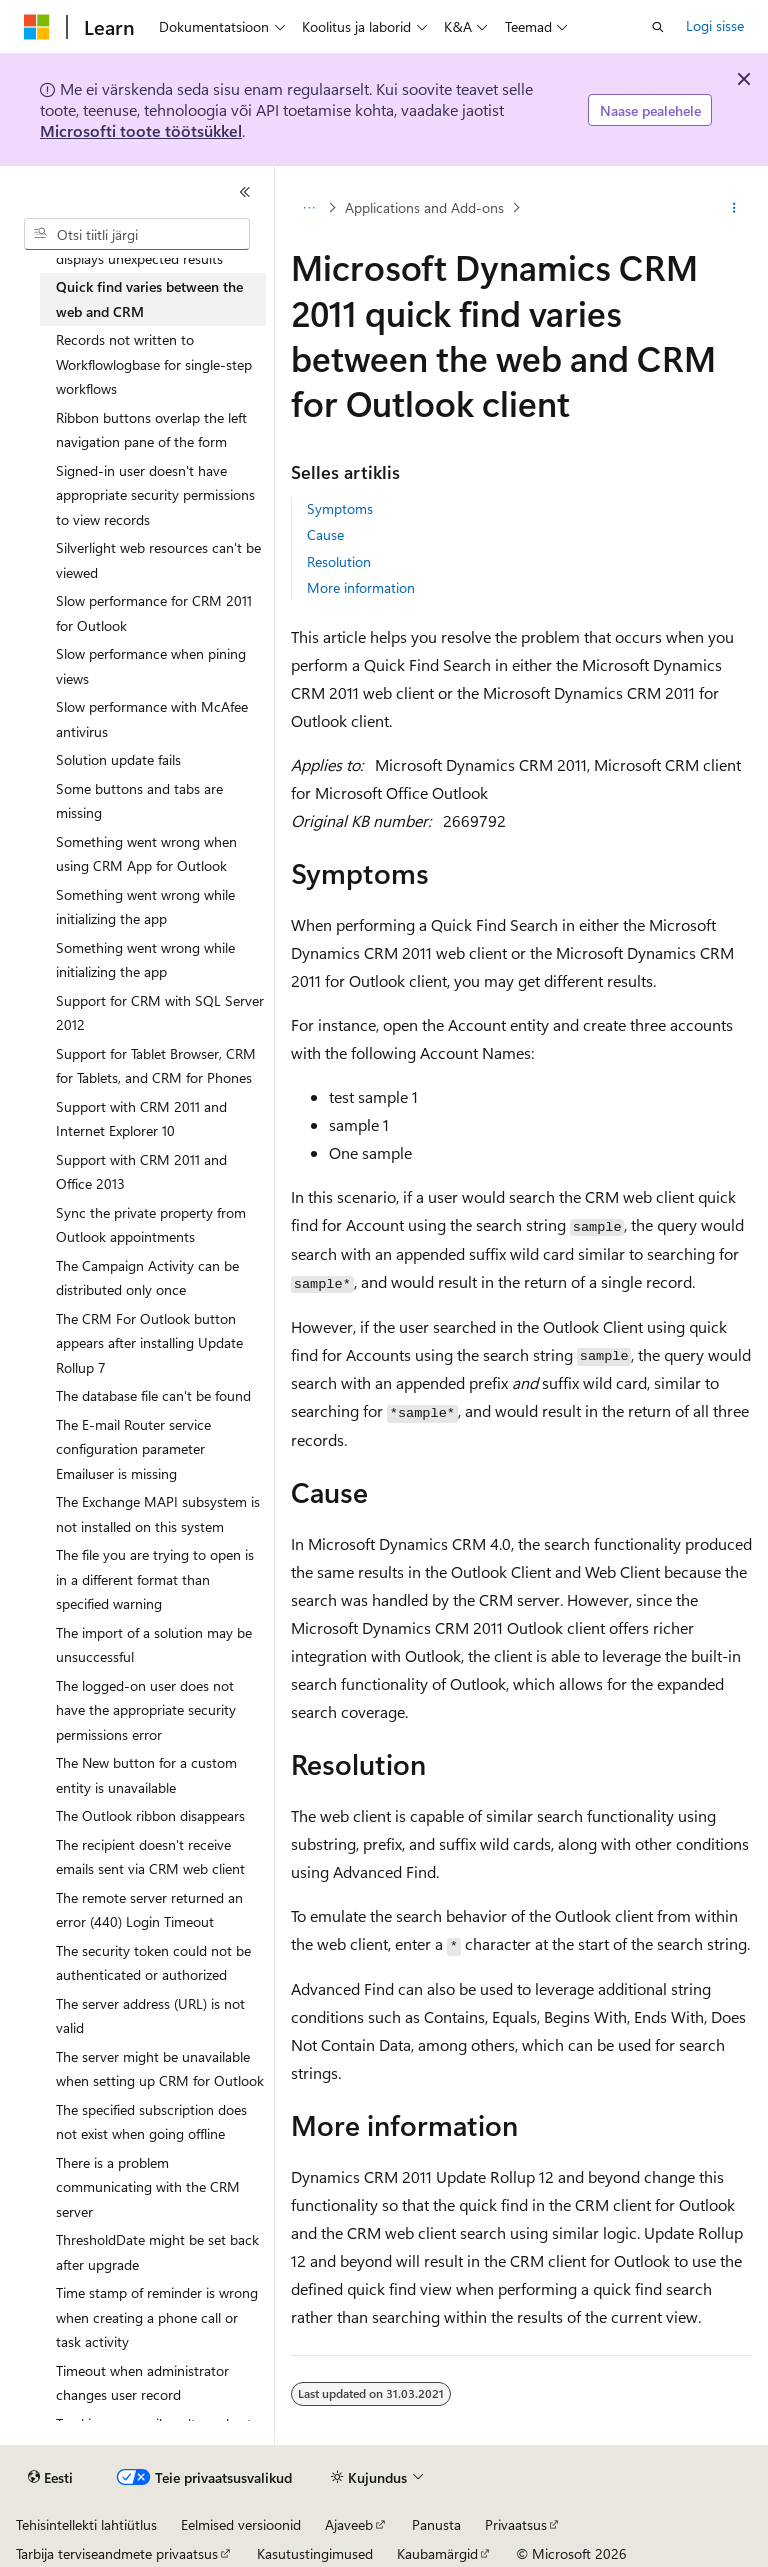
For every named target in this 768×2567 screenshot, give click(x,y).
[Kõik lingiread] (308, 208)
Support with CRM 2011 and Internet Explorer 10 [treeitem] (141, 1119)
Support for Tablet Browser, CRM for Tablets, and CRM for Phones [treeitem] (156, 1066)
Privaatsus (516, 2524)
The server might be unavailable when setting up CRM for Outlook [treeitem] (160, 2069)
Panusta (436, 2524)
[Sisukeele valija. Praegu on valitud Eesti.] (50, 2478)
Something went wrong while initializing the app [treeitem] (145, 907)
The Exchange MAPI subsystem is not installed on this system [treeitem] (158, 1514)
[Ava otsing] (658, 27)
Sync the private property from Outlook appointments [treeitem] (151, 1225)
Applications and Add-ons (424, 207)
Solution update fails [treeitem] (118, 759)
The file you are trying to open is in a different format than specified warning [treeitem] (155, 1579)
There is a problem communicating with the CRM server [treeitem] (148, 2187)
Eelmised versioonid (241, 2524)
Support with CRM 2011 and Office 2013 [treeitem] (141, 1172)
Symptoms (340, 508)
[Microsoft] (37, 27)
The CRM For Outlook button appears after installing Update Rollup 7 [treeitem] (149, 1343)
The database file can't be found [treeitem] (153, 1395)
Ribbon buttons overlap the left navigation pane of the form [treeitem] (151, 430)
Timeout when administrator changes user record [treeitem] (142, 2383)
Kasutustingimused (315, 2553)
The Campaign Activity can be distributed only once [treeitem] (147, 1278)
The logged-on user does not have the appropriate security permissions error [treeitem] (146, 1710)
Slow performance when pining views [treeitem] (151, 666)
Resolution (339, 561)
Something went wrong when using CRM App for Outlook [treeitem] (146, 854)
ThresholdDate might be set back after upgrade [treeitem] (157, 2252)
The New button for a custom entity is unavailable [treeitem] (146, 1775)
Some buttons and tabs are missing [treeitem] (139, 801)
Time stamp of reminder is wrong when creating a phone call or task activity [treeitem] (157, 2317)
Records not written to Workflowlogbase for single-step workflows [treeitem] (154, 364)
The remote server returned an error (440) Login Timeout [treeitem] (149, 1910)
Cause (325, 534)
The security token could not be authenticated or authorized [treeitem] (153, 1963)
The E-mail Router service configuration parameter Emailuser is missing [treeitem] (133, 1449)
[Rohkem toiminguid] (734, 208)
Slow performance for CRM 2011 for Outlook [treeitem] (154, 613)
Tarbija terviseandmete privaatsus (117, 2553)
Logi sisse (715, 25)
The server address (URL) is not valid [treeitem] (150, 2016)
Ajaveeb (349, 2524)
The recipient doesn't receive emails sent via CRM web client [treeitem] (150, 1857)
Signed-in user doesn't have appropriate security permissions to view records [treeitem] (155, 495)
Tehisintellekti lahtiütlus (86, 2524)
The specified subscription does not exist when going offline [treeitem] (151, 2122)
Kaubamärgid (437, 2553)
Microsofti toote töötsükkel (141, 130)
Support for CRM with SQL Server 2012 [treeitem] (160, 1013)
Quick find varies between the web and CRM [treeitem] (149, 299)
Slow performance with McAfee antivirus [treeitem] (152, 719)
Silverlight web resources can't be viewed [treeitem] (158, 560)
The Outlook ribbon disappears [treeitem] (150, 1815)
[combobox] (137, 234)
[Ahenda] (245, 192)
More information (361, 587)
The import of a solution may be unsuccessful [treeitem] (154, 1645)
